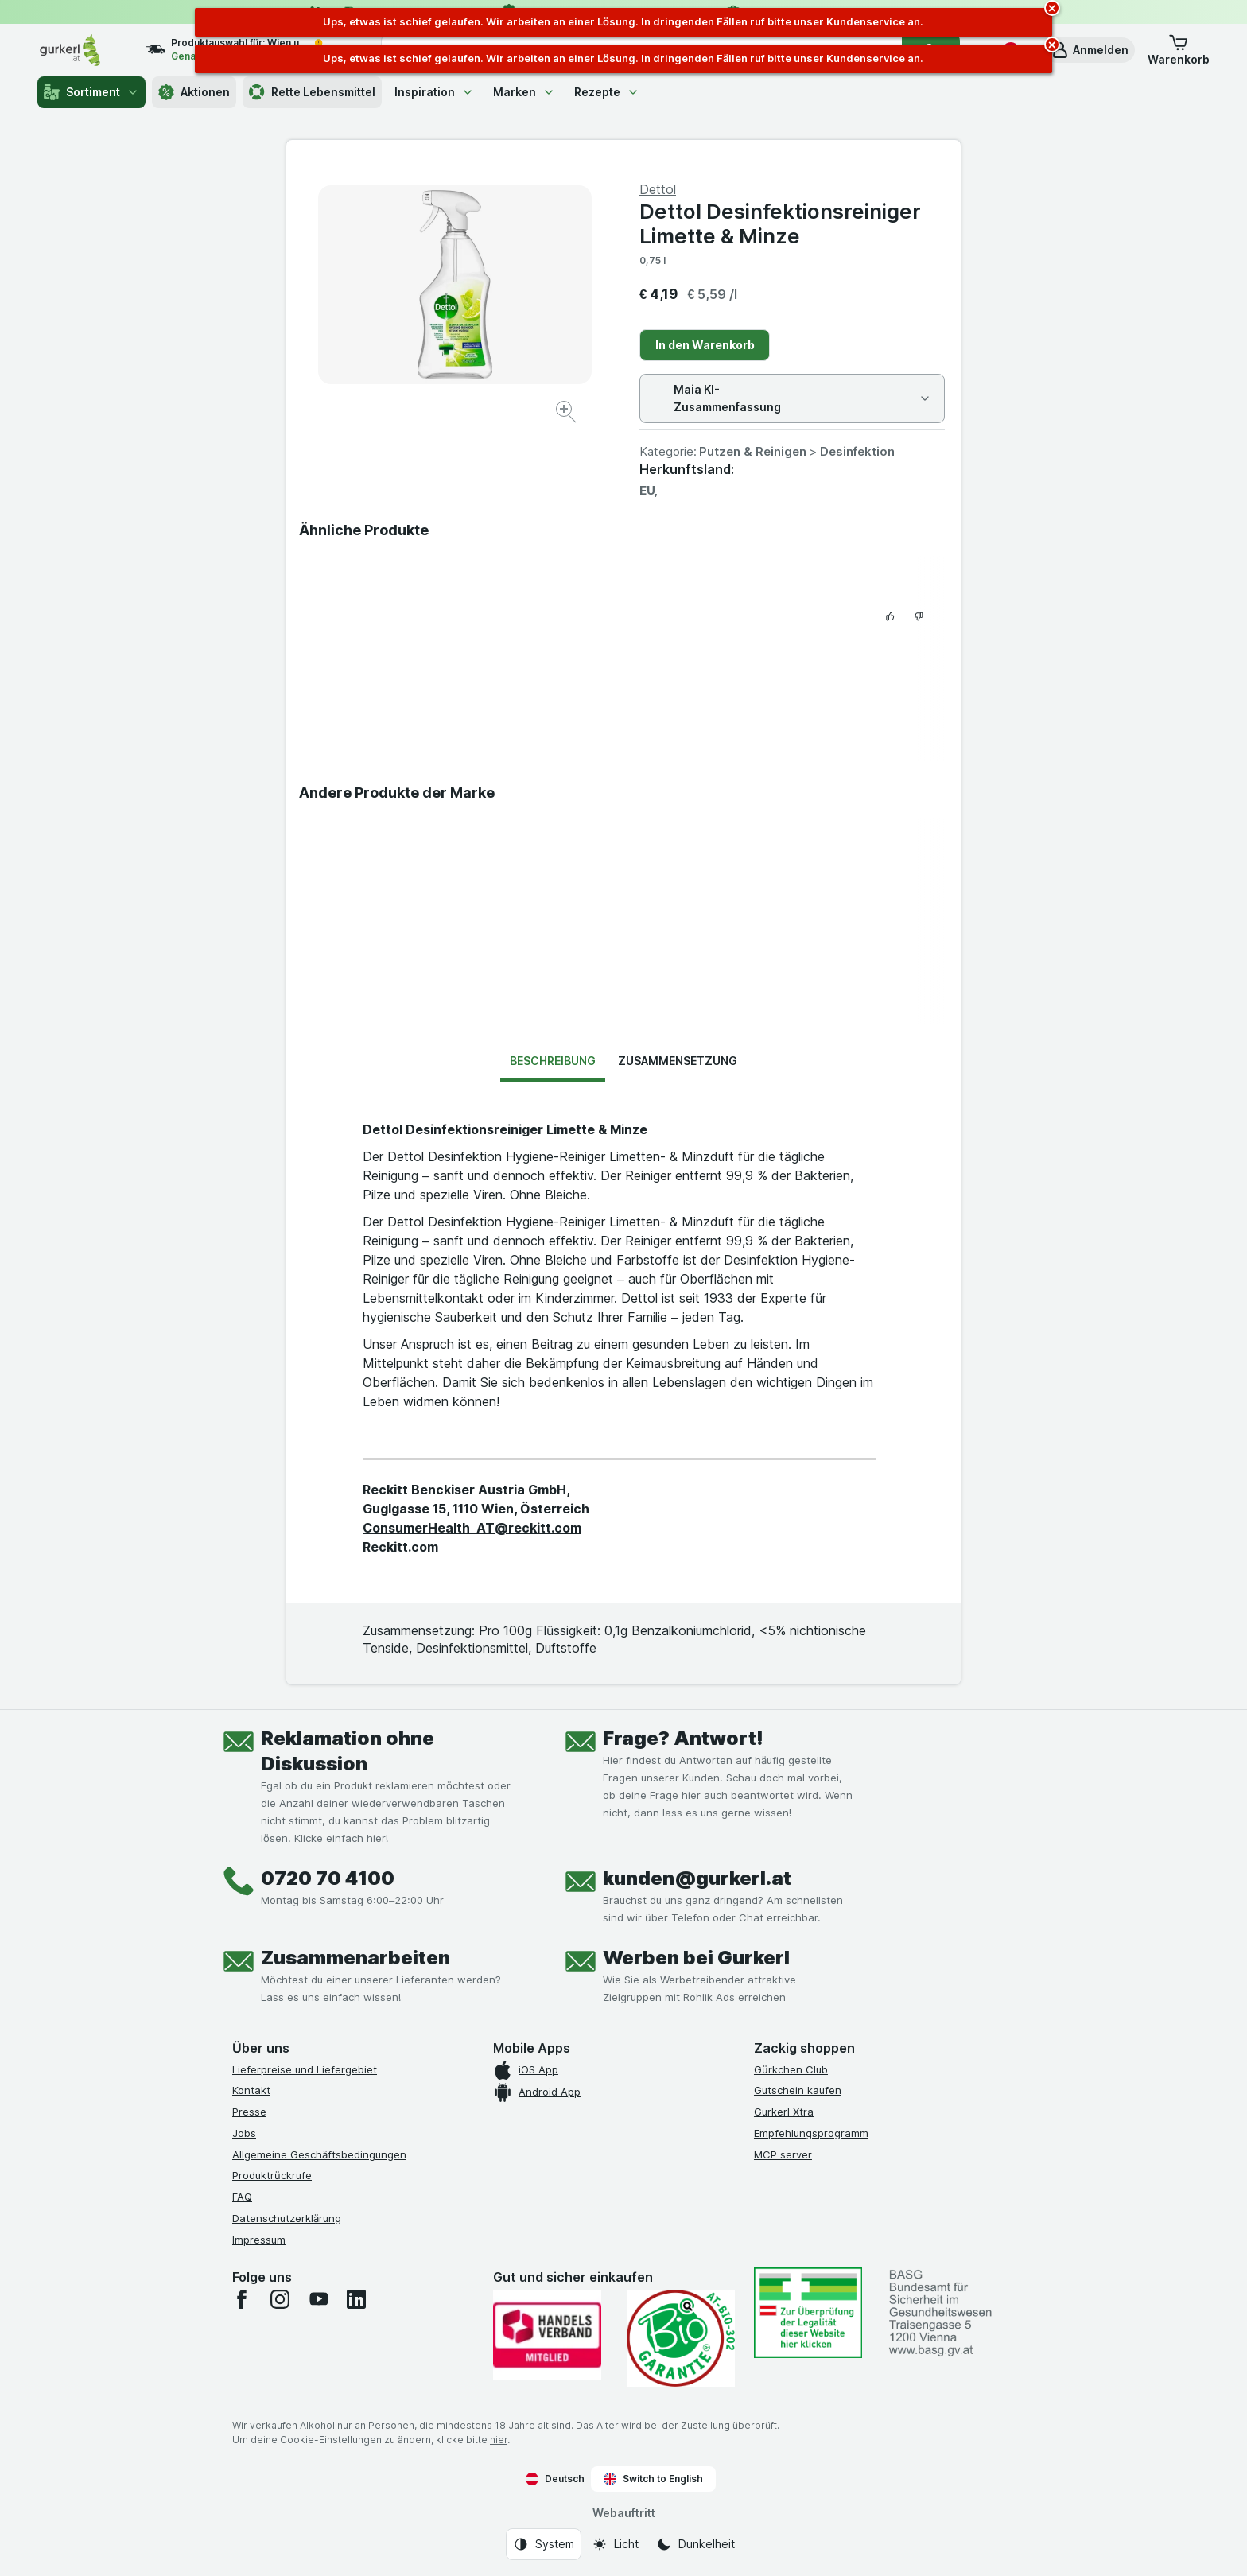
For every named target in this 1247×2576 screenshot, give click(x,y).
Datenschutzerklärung (286, 2218)
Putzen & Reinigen (752, 451)
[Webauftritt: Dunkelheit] (695, 2544)
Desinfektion (857, 451)
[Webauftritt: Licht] (615, 2544)
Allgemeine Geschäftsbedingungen (319, 2154)
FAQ (242, 2196)
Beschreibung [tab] (553, 1060)
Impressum (259, 2239)
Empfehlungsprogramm (811, 2133)
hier (498, 2440)
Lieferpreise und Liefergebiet (304, 2069)
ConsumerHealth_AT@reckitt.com (472, 1528)
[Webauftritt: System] (543, 2544)
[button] (1089, 50)
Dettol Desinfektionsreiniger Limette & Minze (780, 223)
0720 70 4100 (327, 1878)
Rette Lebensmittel (312, 92)
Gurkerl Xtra (784, 2111)
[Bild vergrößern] (567, 414)
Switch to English (653, 2479)
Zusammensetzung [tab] (677, 1060)
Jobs (244, 2133)
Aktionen (194, 92)
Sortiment (91, 92)
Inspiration (434, 92)
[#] (808, 2312)
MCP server (783, 2154)
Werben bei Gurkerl (696, 1957)
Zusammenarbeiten (355, 1957)
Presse (249, 2111)
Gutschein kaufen (797, 2090)
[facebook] (241, 2299)
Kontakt (251, 2090)
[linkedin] (356, 2299)
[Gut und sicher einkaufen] (681, 2338)
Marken (524, 92)
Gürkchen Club (791, 2069)
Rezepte (606, 92)
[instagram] (279, 2299)
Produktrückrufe (272, 2175)
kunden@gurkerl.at (697, 1878)
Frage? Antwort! (683, 1738)
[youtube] (318, 2299)
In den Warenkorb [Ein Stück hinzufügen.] (705, 345)
